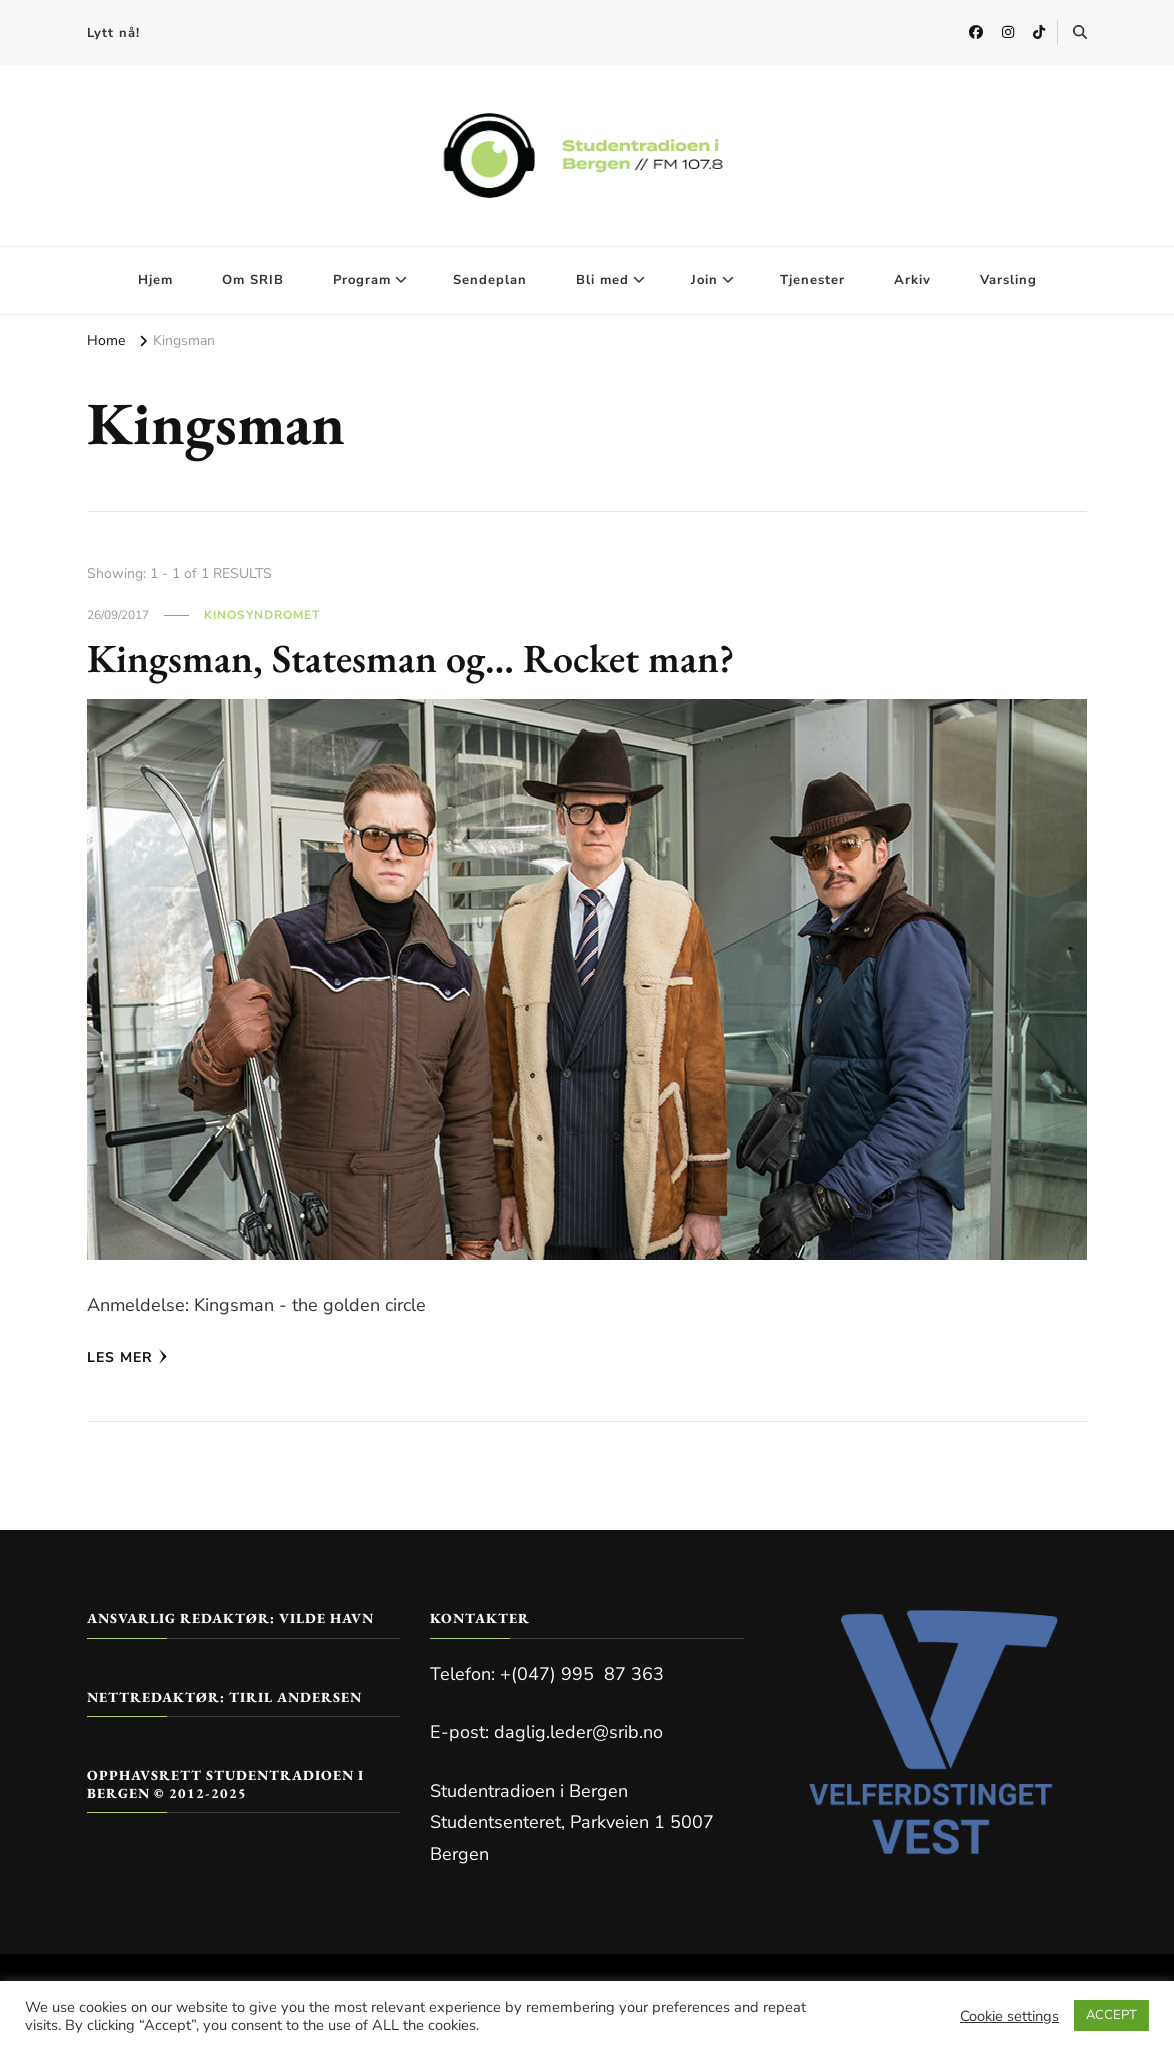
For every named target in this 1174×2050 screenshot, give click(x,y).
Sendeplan (490, 280)
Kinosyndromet (262, 615)
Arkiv (912, 280)
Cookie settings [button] (1009, 2016)
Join (704, 280)
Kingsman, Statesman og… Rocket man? (411, 658)
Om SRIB (253, 280)
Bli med (602, 280)
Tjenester (812, 280)
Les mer (127, 1357)
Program (362, 280)
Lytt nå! (113, 33)
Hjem (155, 280)
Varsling (1008, 280)
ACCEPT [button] (1111, 2015)
